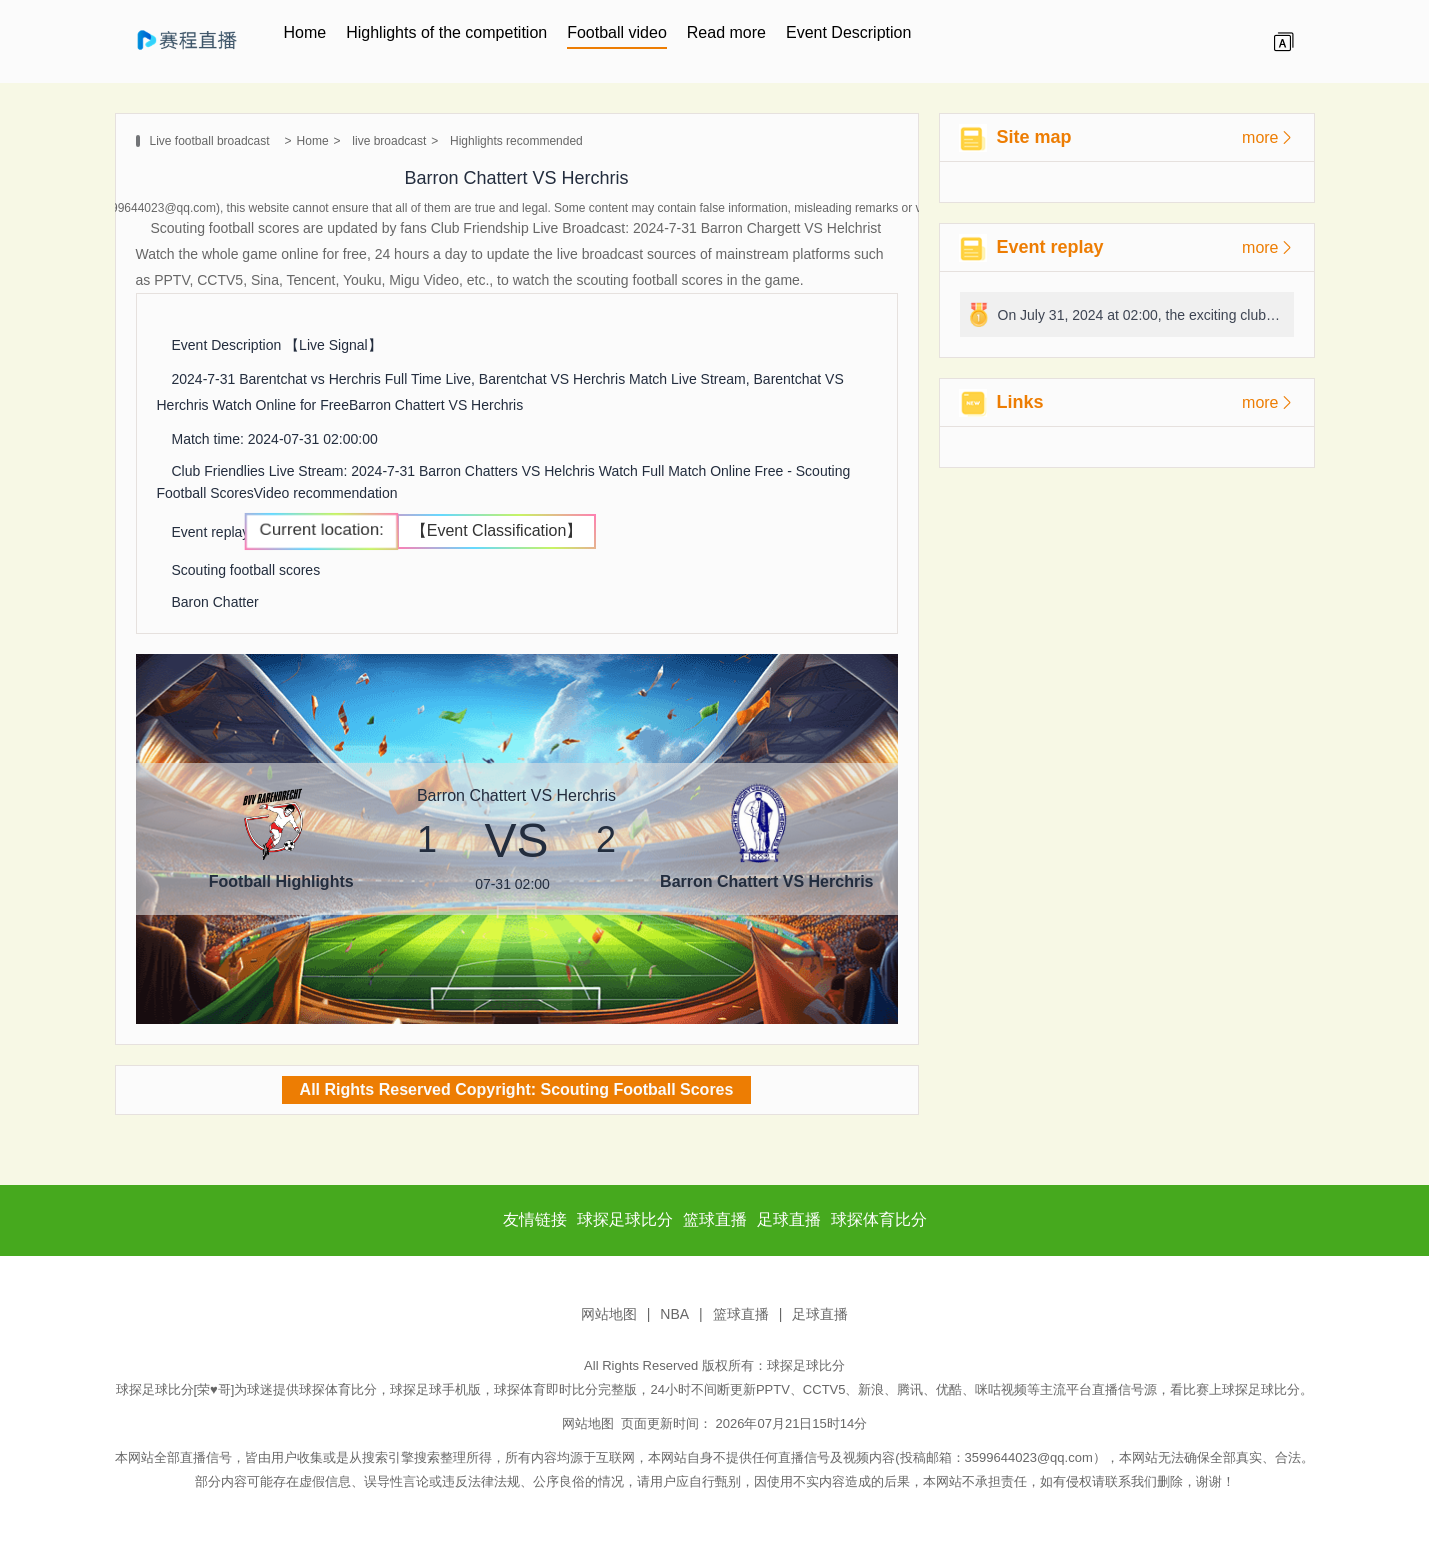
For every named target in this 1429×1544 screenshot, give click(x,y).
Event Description (848, 32)
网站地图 (609, 1314)
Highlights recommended (516, 141)
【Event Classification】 (497, 530)
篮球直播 (741, 1314)
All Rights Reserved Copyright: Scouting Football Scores (517, 1089)
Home (305, 32)
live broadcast (389, 141)
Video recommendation (326, 493)
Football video (617, 32)
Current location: (322, 529)
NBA (674, 1314)
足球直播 (820, 1314)
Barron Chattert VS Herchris (436, 405)
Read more (726, 32)
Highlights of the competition (446, 32)
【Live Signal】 (333, 345)
